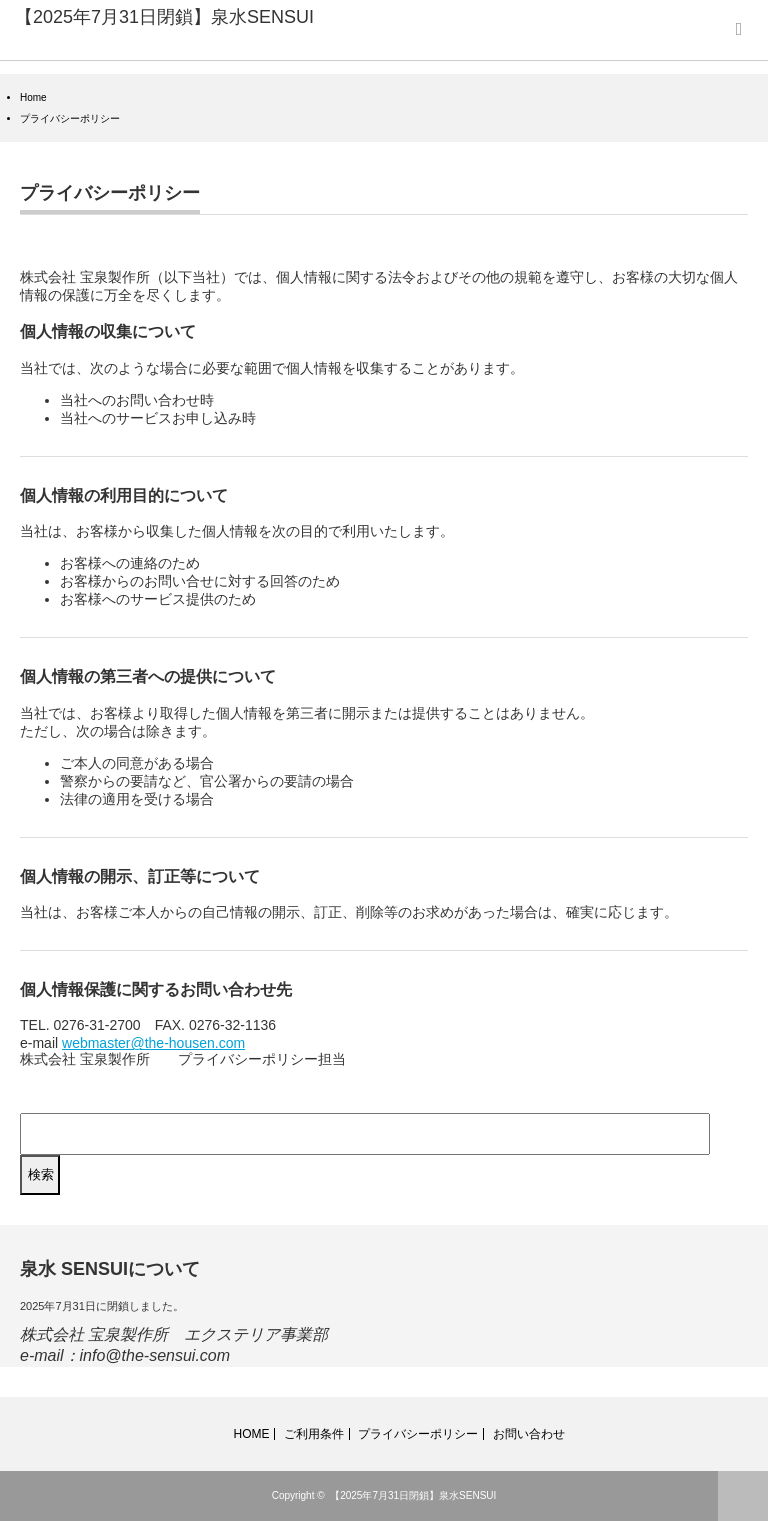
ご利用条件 (314, 1434)
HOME (251, 1434)
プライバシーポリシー (418, 1434)
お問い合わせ (529, 1434)
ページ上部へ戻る (743, 1496)
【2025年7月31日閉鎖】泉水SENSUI (164, 17)
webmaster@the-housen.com (153, 1043)
